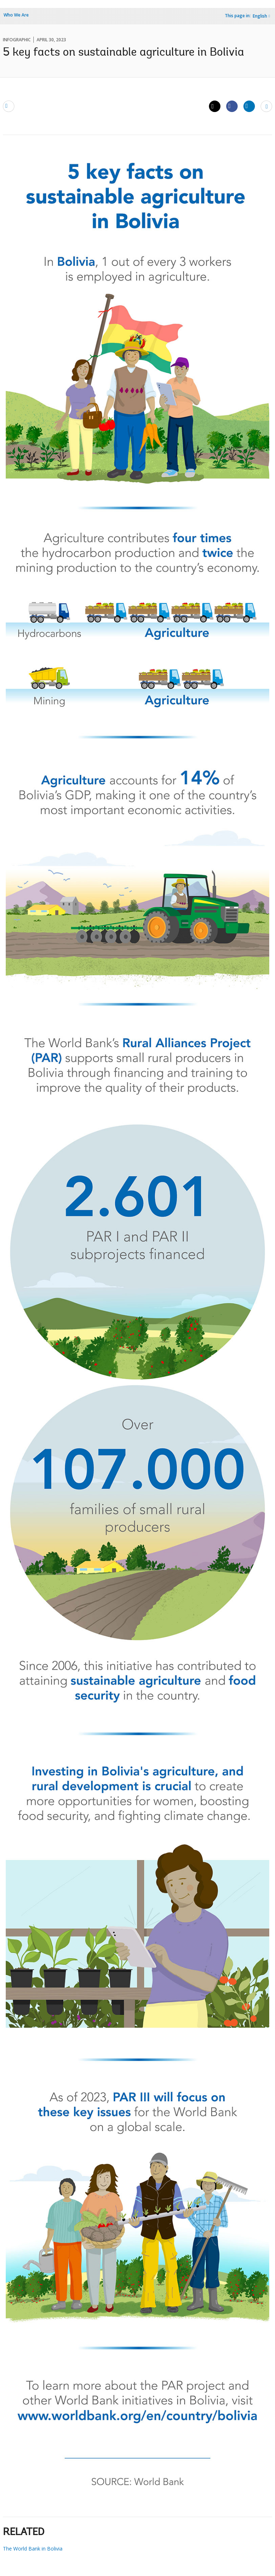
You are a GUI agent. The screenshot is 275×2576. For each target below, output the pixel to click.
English (260, 16)
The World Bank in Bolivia (32, 2548)
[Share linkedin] (249, 106)
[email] (8, 106)
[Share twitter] (214, 106)
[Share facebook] (232, 106)
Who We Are (16, 15)
